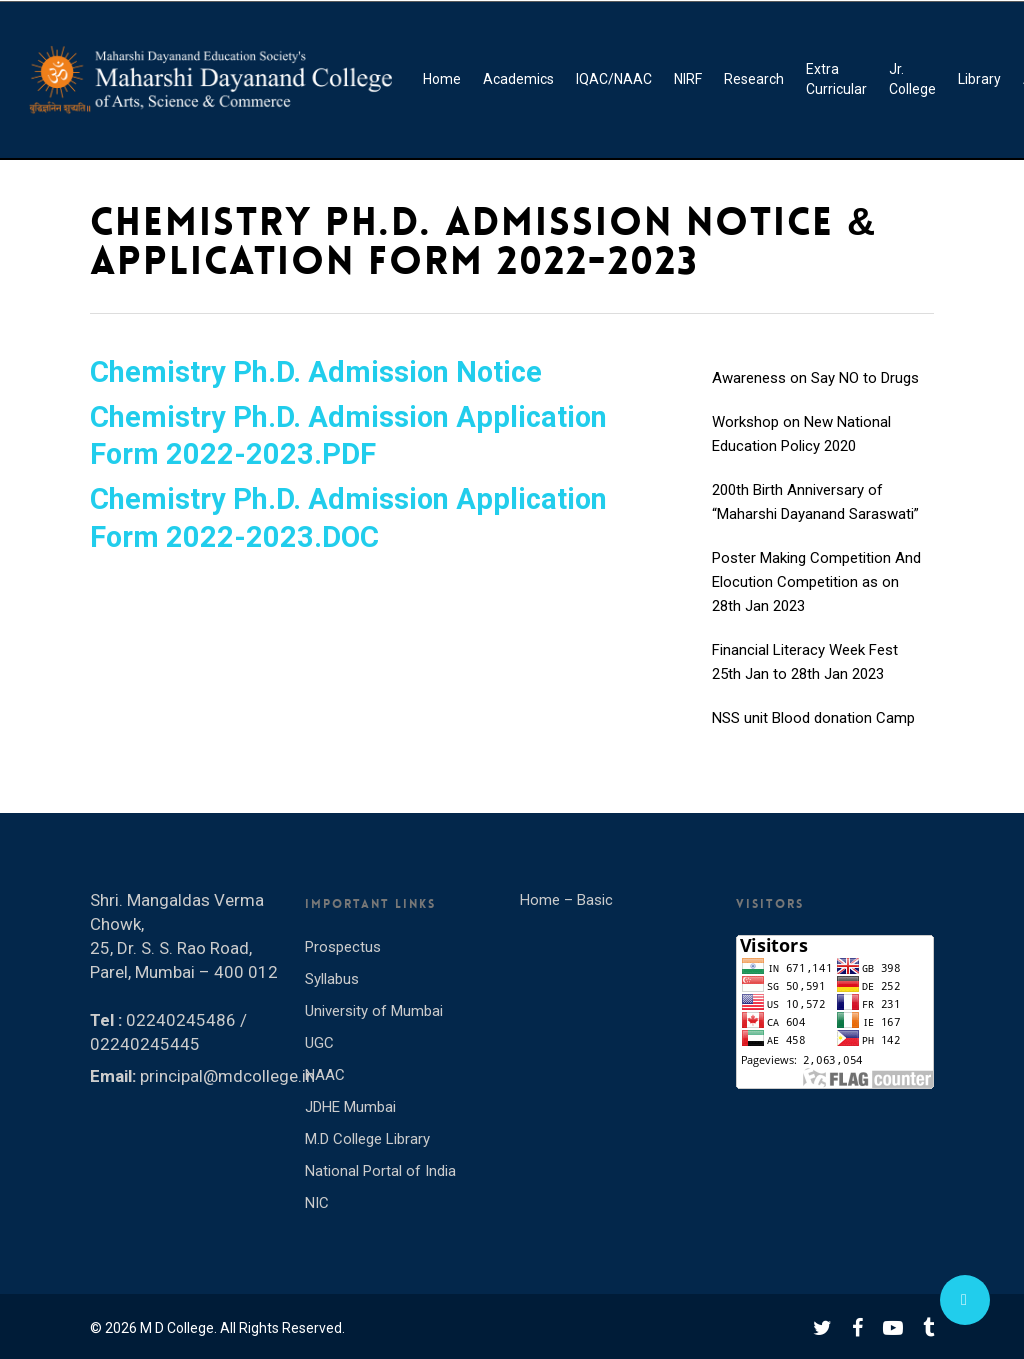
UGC (319, 1043)
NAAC (325, 1075)
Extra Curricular (836, 79)
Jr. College (912, 79)
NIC (317, 1203)
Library (979, 79)
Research (754, 79)
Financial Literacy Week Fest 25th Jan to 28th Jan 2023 (805, 679)
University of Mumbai (374, 1011)
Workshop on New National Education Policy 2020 (801, 451)
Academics (518, 79)
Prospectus (343, 947)
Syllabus (332, 979)
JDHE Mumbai (350, 1107)
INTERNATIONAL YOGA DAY (804, 351)
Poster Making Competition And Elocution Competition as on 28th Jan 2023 (816, 599)
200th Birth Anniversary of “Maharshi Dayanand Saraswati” (815, 519)
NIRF (688, 79)
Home (442, 79)
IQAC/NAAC (614, 79)
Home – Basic (566, 900)
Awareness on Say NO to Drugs (815, 395)
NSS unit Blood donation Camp (813, 735)
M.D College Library (367, 1139)
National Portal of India (380, 1171)
